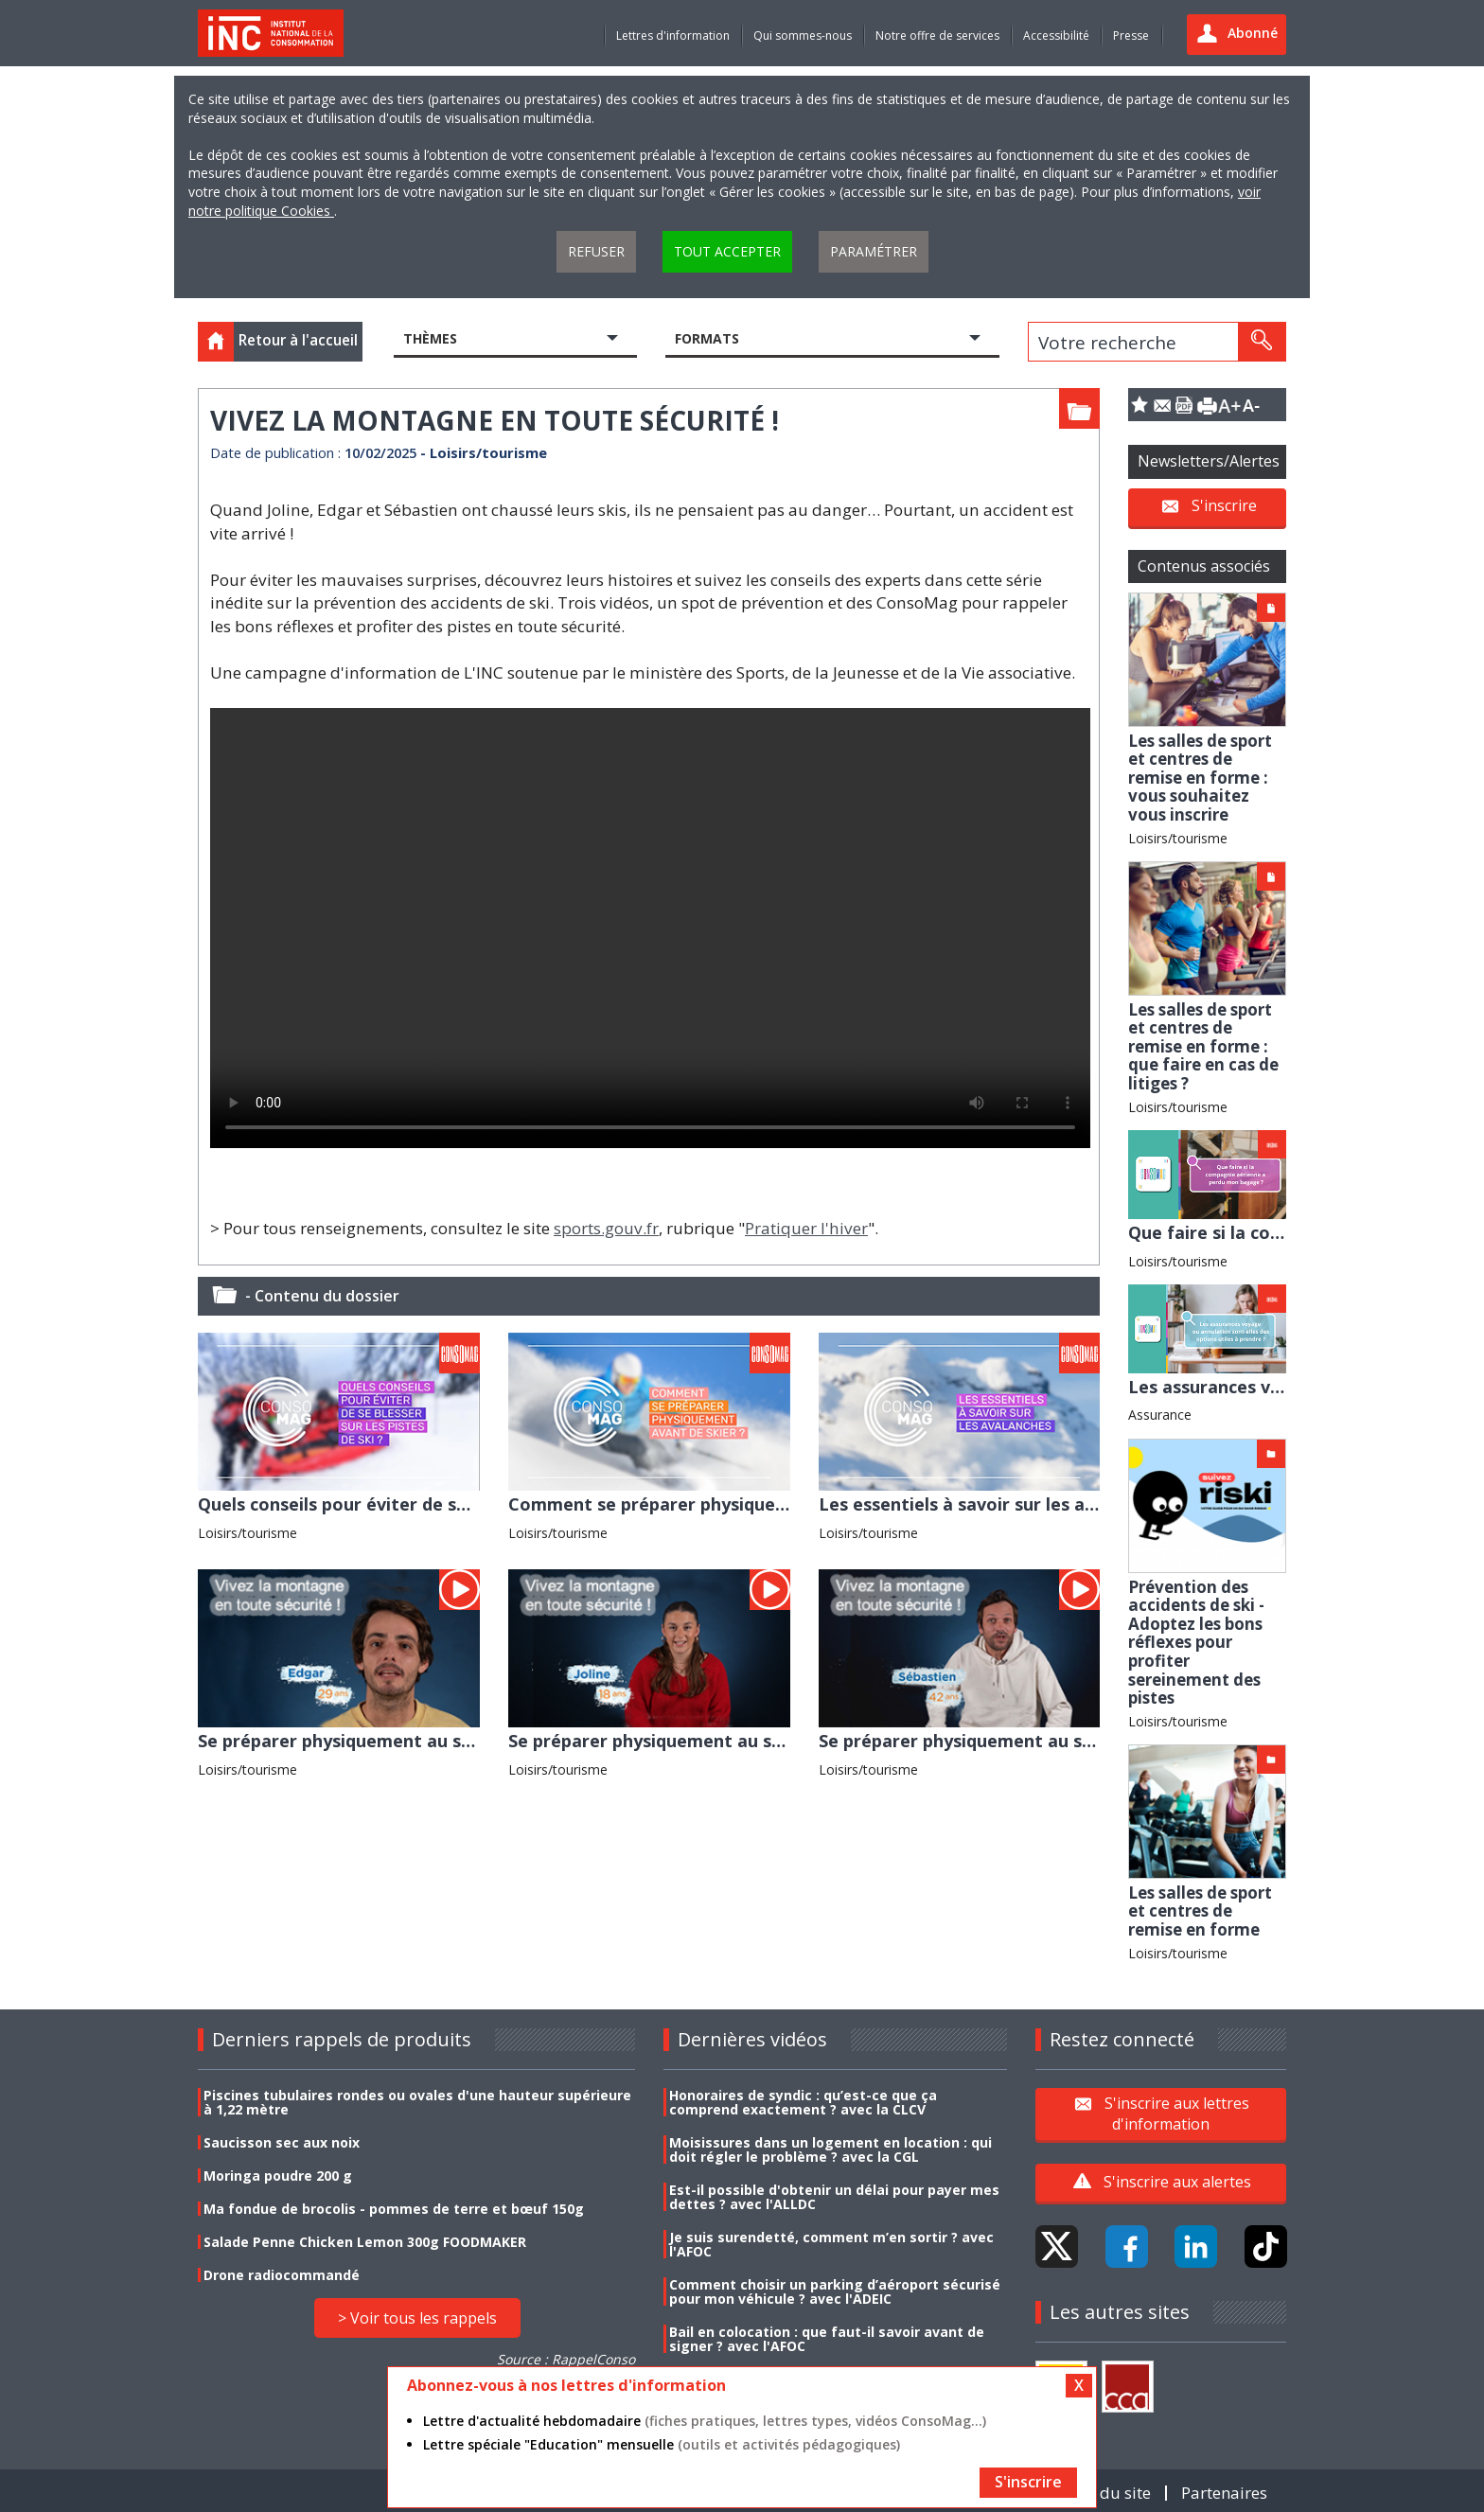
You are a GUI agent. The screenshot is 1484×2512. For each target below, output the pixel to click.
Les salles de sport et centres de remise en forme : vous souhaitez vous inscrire (1200, 777)
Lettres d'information (673, 35)
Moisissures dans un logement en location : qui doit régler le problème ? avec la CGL (830, 2149)
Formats (707, 338)
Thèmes (430, 338)
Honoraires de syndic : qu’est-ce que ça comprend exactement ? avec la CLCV (803, 2102)
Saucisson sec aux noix (281, 2142)
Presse (1131, 35)
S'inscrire (1224, 505)
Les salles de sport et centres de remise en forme (1200, 1911)
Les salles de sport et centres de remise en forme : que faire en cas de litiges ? (1203, 1046)
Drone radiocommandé (281, 2275)
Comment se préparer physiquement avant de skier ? (734, 1504)
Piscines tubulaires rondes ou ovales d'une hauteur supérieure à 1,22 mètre (417, 2102)
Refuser (596, 251)
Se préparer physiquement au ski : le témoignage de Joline (755, 1740)
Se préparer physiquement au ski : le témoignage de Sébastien (1084, 1740)
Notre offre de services (937, 35)
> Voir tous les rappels (417, 2318)
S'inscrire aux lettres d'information (1176, 2113)
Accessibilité (1056, 35)
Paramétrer (873, 251)
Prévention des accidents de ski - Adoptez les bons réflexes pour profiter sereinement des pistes (1196, 1642)
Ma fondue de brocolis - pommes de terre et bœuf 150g (393, 2209)
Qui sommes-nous (802, 35)
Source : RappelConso (566, 2359)
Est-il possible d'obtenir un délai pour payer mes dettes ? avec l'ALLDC (834, 2197)
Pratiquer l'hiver (806, 1228)
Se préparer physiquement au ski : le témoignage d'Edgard (447, 1740)
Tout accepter (727, 251)
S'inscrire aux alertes (1177, 2181)
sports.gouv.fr (606, 1228)
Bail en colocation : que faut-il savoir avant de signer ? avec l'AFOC (826, 2339)
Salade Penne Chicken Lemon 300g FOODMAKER (364, 2242)
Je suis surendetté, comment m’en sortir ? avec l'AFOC (831, 2244)
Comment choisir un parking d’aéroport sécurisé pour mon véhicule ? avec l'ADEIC (834, 2291)
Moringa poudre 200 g (277, 2176)
